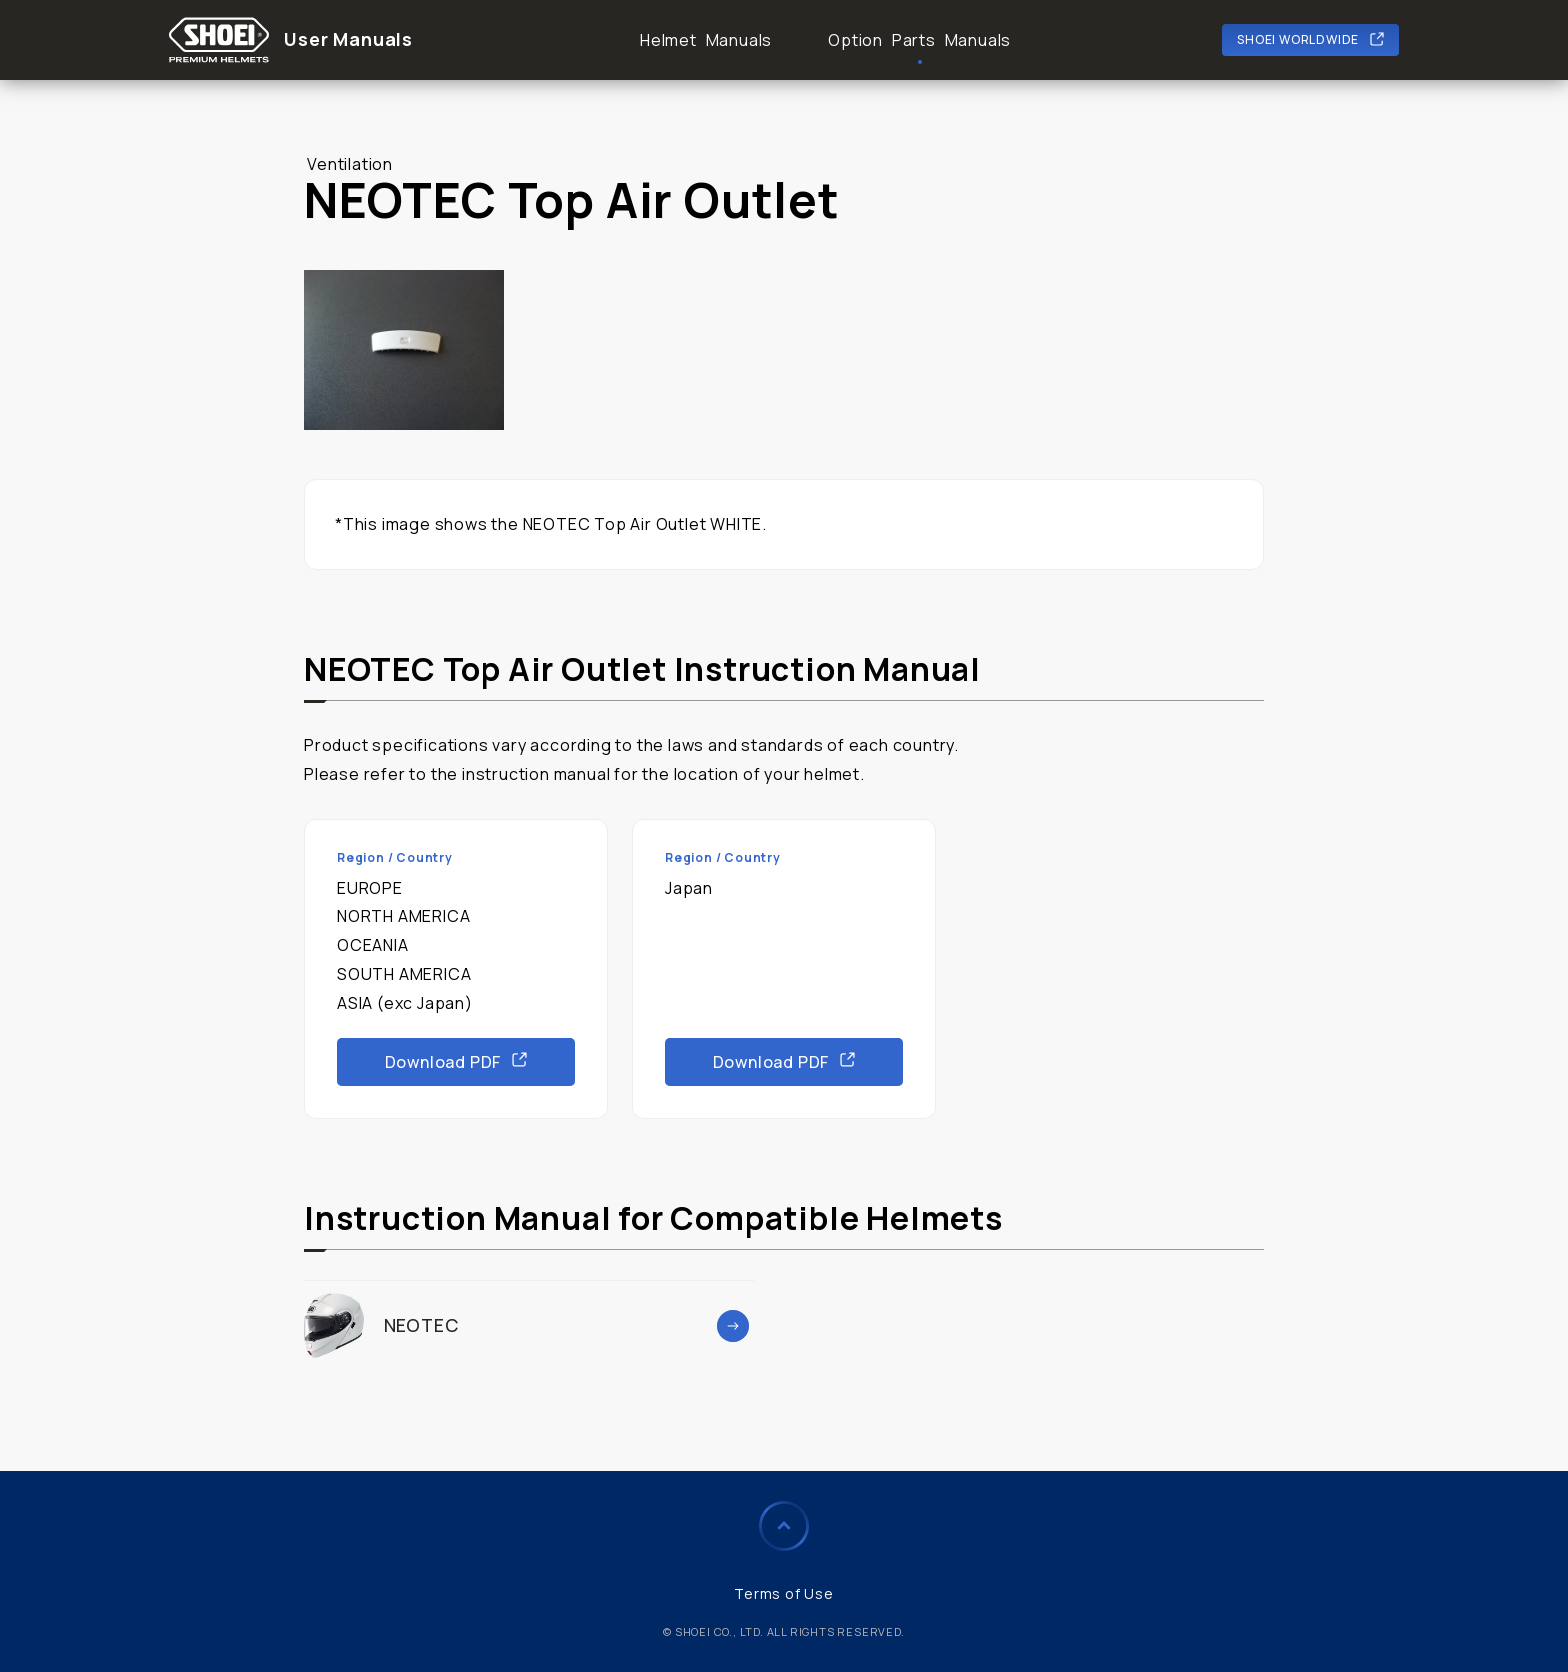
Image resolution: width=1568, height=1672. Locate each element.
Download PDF (443, 1062)
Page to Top (784, 1526)
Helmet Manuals (706, 40)
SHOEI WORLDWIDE (1298, 39)
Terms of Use (784, 1593)
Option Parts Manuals (919, 40)
